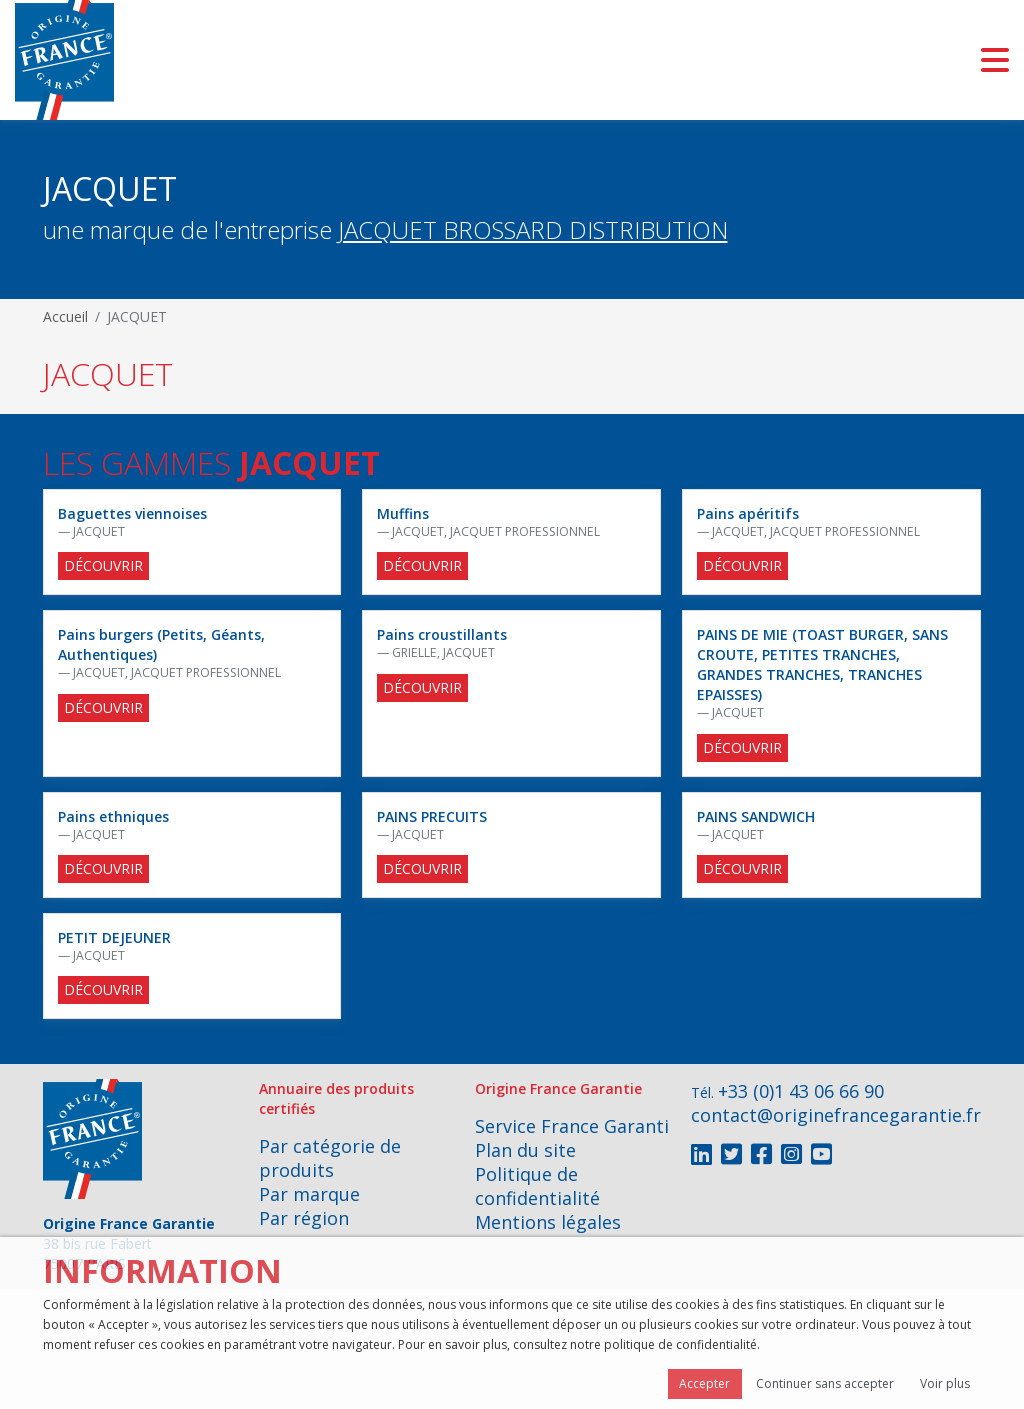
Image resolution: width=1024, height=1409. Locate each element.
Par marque (309, 1194)
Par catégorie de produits (330, 1158)
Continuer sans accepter (825, 1383)
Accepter (704, 1383)
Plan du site (525, 1150)
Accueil (65, 316)
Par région (304, 1218)
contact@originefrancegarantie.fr (836, 1115)
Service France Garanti (572, 1126)
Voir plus (945, 1383)
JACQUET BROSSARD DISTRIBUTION (533, 229)
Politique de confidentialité (537, 1186)
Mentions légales (548, 1222)
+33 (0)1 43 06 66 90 (801, 1091)
